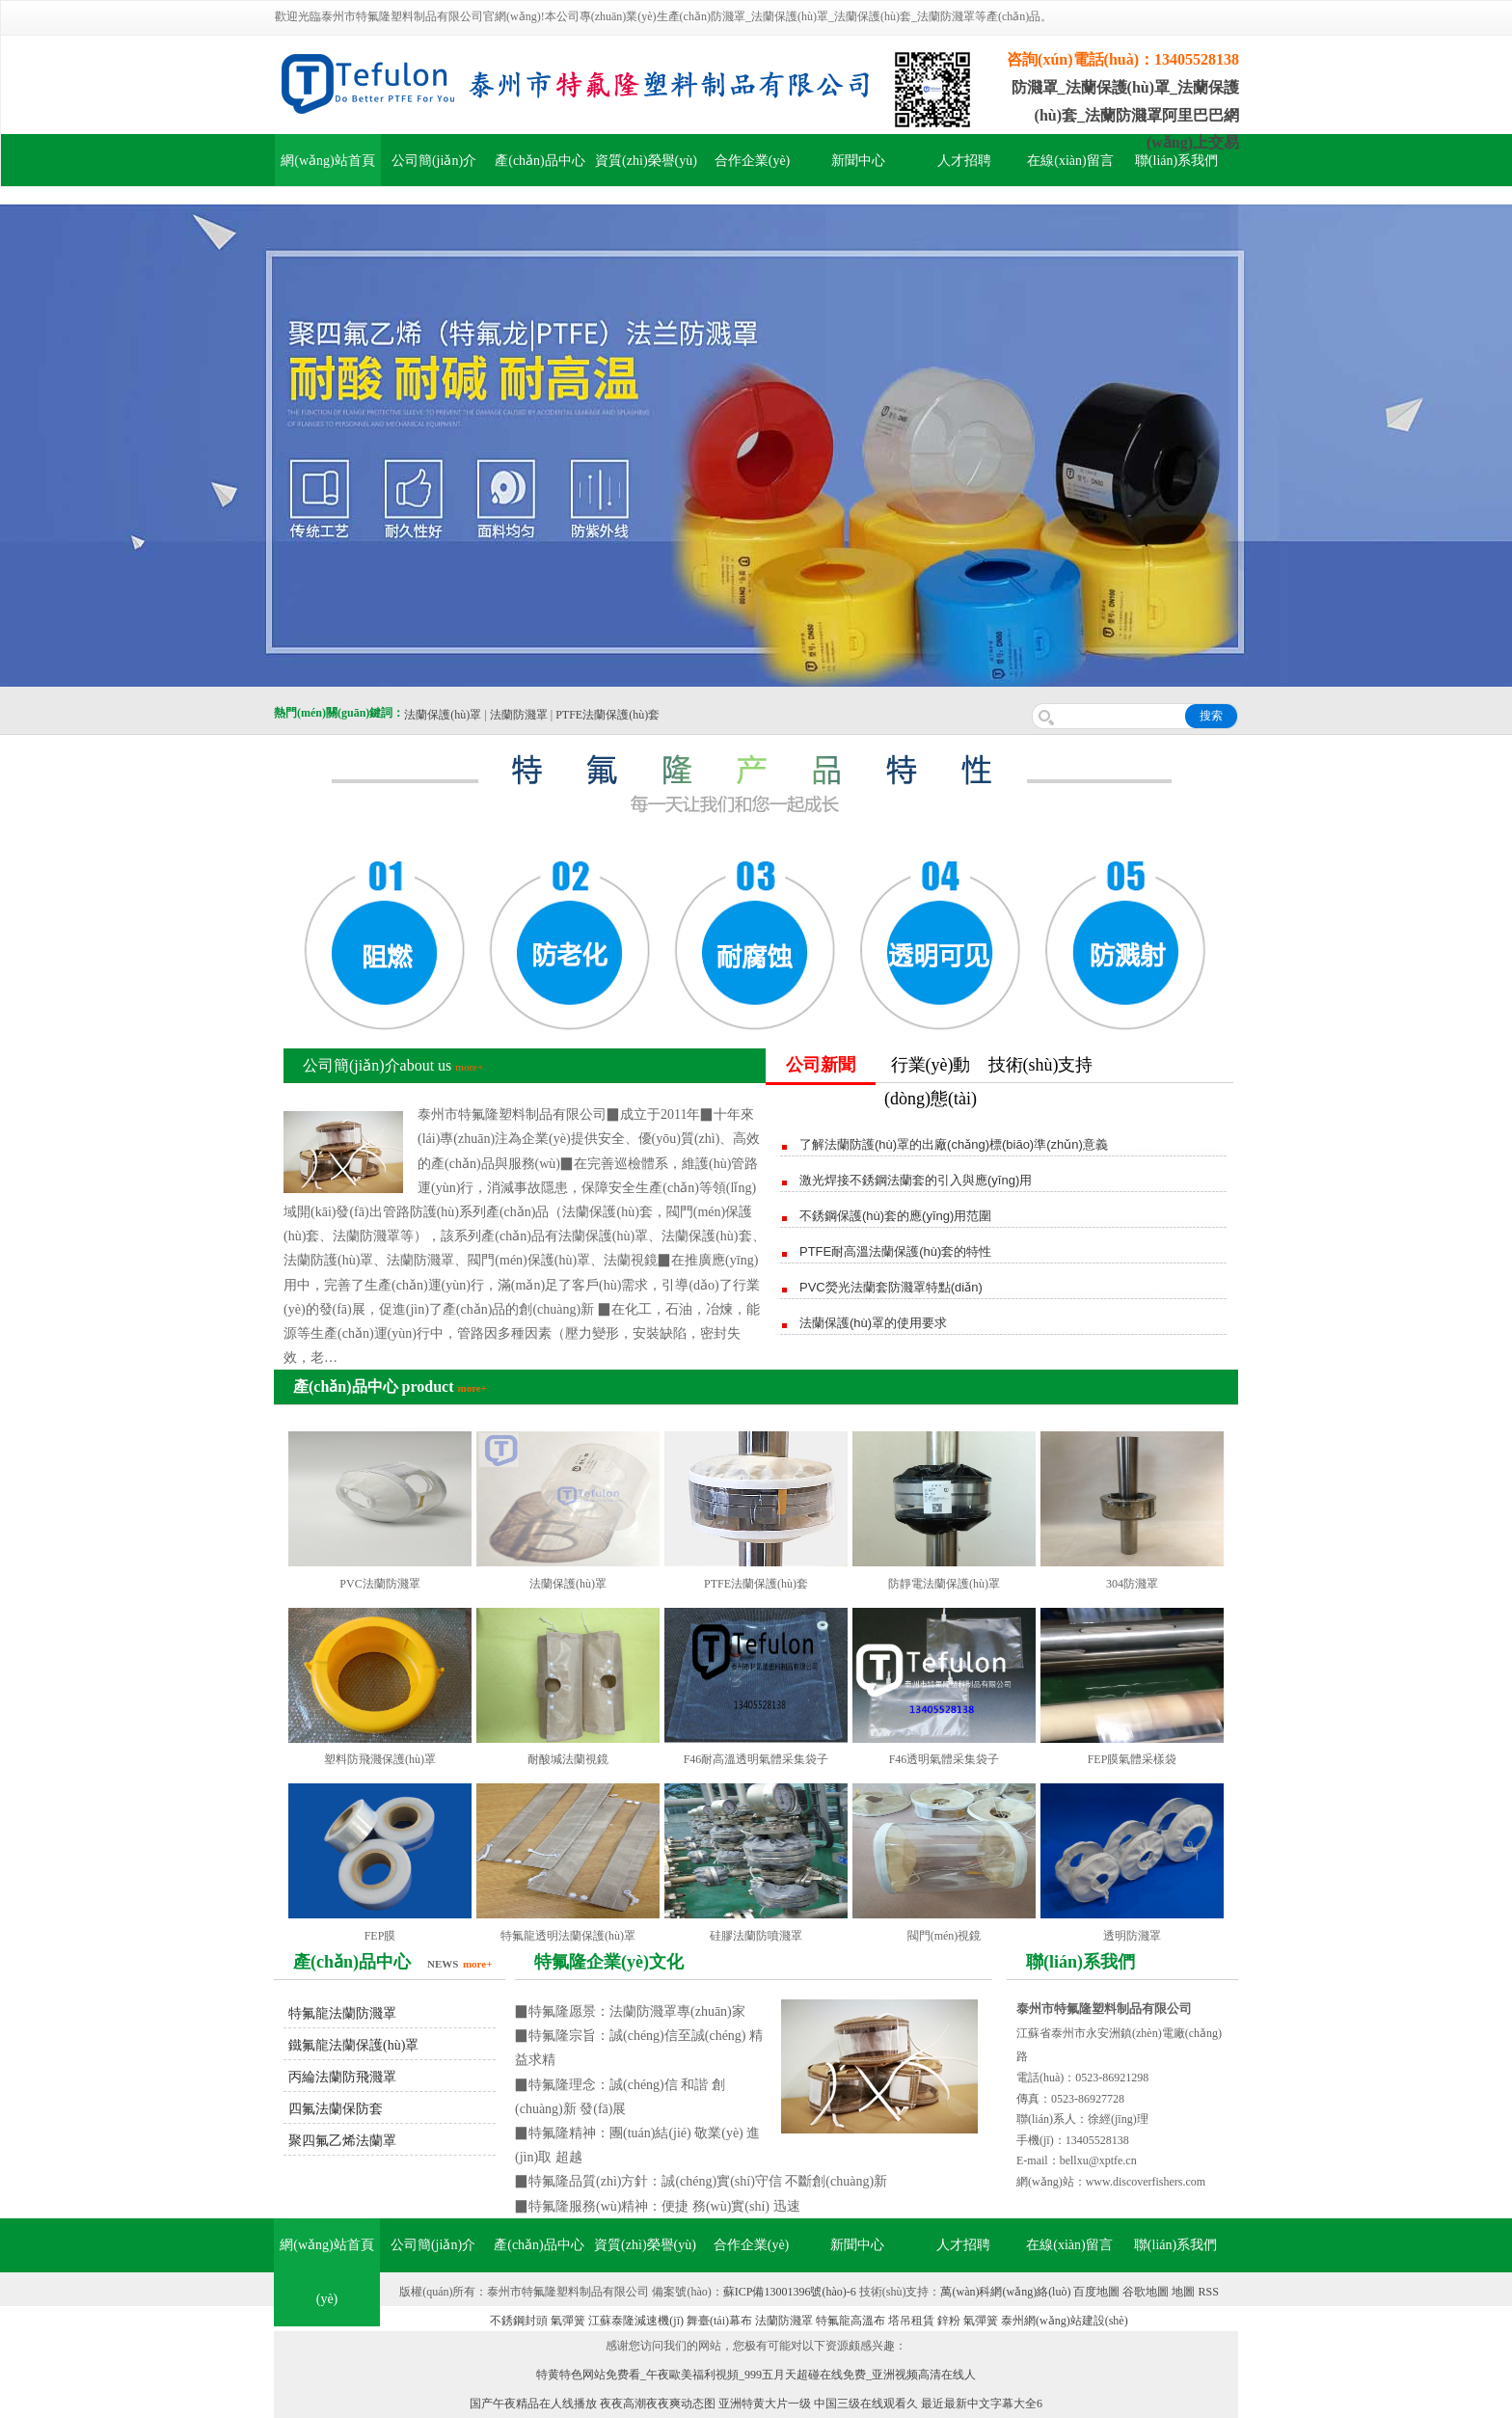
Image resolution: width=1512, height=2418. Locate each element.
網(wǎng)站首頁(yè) (326, 2272)
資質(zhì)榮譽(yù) (646, 160)
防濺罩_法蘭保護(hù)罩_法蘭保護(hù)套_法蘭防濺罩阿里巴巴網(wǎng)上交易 (1125, 115)
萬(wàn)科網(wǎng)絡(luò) (1006, 2291)
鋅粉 (948, 2320)
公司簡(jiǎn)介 (434, 160)
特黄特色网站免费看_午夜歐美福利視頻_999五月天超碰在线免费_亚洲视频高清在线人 (756, 2374)
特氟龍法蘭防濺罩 (342, 2013)
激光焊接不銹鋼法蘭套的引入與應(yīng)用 (915, 1180)
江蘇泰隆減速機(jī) (636, 2320)
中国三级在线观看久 (866, 2403)
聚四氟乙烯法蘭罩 (342, 2140)
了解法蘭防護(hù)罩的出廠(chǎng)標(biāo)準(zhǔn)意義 (953, 1144)
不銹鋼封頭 (519, 2320)
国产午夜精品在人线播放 (533, 2403)
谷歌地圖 (1145, 2291)
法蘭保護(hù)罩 (442, 714)
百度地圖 (1096, 2291)
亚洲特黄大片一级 (764, 2403)
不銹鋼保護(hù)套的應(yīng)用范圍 (895, 1216)
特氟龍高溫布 (850, 2320)
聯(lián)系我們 (1176, 160)
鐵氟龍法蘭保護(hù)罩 (353, 2045)
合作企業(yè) (753, 160)
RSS (1208, 2291)
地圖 (1183, 2291)
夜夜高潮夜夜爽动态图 (658, 2403)
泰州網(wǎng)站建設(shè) (1064, 2320)
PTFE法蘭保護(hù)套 (607, 714)
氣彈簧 (568, 2320)
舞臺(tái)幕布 (719, 2320)
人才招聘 (964, 160)
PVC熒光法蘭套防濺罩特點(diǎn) (891, 1287)
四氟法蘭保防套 (335, 2109)
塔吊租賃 (911, 2320)
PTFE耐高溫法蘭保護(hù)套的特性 (895, 1251)
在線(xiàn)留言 (1070, 160)
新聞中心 (858, 160)
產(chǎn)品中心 (540, 160)
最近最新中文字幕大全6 (981, 2403)
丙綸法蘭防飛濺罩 (342, 2077)
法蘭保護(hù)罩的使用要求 (873, 1323)
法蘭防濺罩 (519, 714)
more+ (469, 1067)
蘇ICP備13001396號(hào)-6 (789, 2291)
